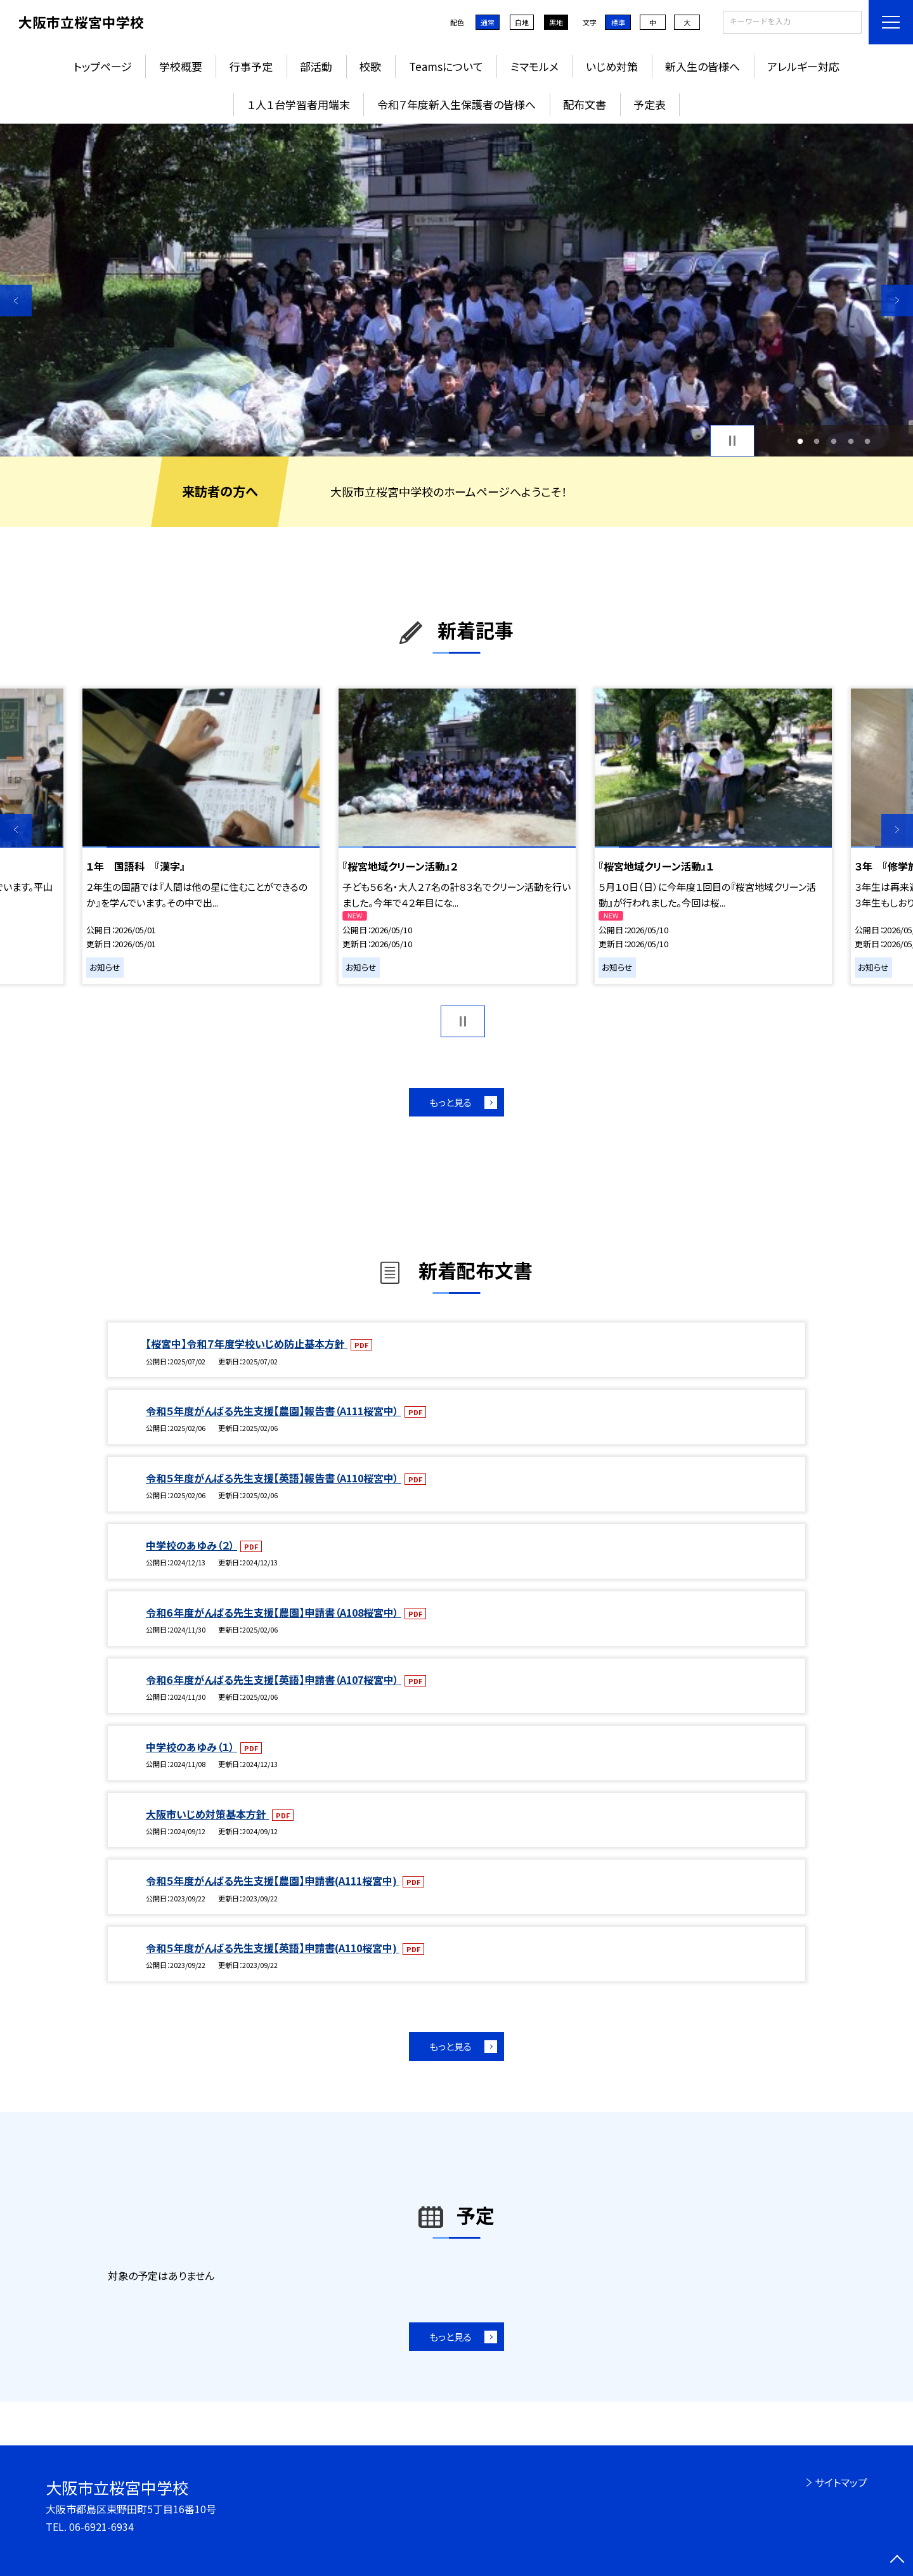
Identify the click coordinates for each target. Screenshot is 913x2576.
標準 (618, 22)
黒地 (556, 22)
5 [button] (868, 441)
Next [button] (897, 300)
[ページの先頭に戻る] (897, 2560)
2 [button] (817, 441)
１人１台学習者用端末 (298, 104)
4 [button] (850, 441)
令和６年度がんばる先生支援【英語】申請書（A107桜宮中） (273, 1679)
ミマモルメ (534, 66)
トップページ (103, 66)
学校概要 (180, 66)
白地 (522, 22)
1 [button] (800, 441)
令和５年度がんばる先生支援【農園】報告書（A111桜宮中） (273, 1410)
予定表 (649, 104)
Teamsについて (446, 66)
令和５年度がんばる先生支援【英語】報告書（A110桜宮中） (273, 1477)
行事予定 (251, 66)
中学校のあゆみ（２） (191, 1545)
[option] (456, 290)
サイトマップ (841, 2482)
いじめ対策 (612, 66)
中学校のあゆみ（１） (191, 1746)
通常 (488, 22)
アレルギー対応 (803, 66)
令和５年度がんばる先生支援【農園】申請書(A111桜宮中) (272, 1880)
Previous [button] (16, 300)
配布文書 (584, 104)
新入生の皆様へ (702, 66)
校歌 (370, 66)
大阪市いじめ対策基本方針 (207, 1814)
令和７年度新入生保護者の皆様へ (456, 104)
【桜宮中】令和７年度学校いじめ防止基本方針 (246, 1343)
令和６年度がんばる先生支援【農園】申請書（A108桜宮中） (273, 1612)
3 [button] (834, 441)
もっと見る (450, 1102)
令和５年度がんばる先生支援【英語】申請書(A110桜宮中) (272, 1947)
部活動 (316, 66)
